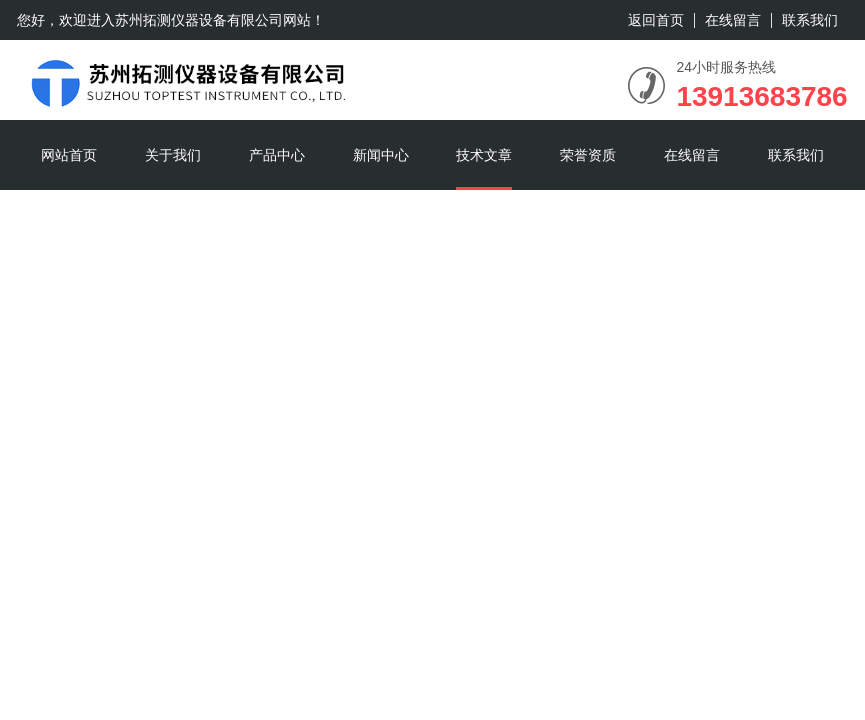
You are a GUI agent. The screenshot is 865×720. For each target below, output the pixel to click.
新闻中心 (381, 155)
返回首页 (656, 20)
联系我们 (810, 20)
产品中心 (277, 155)
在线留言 (733, 20)
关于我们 (173, 155)
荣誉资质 (588, 155)
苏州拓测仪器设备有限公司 (199, 20)
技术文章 (484, 155)
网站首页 (69, 155)
